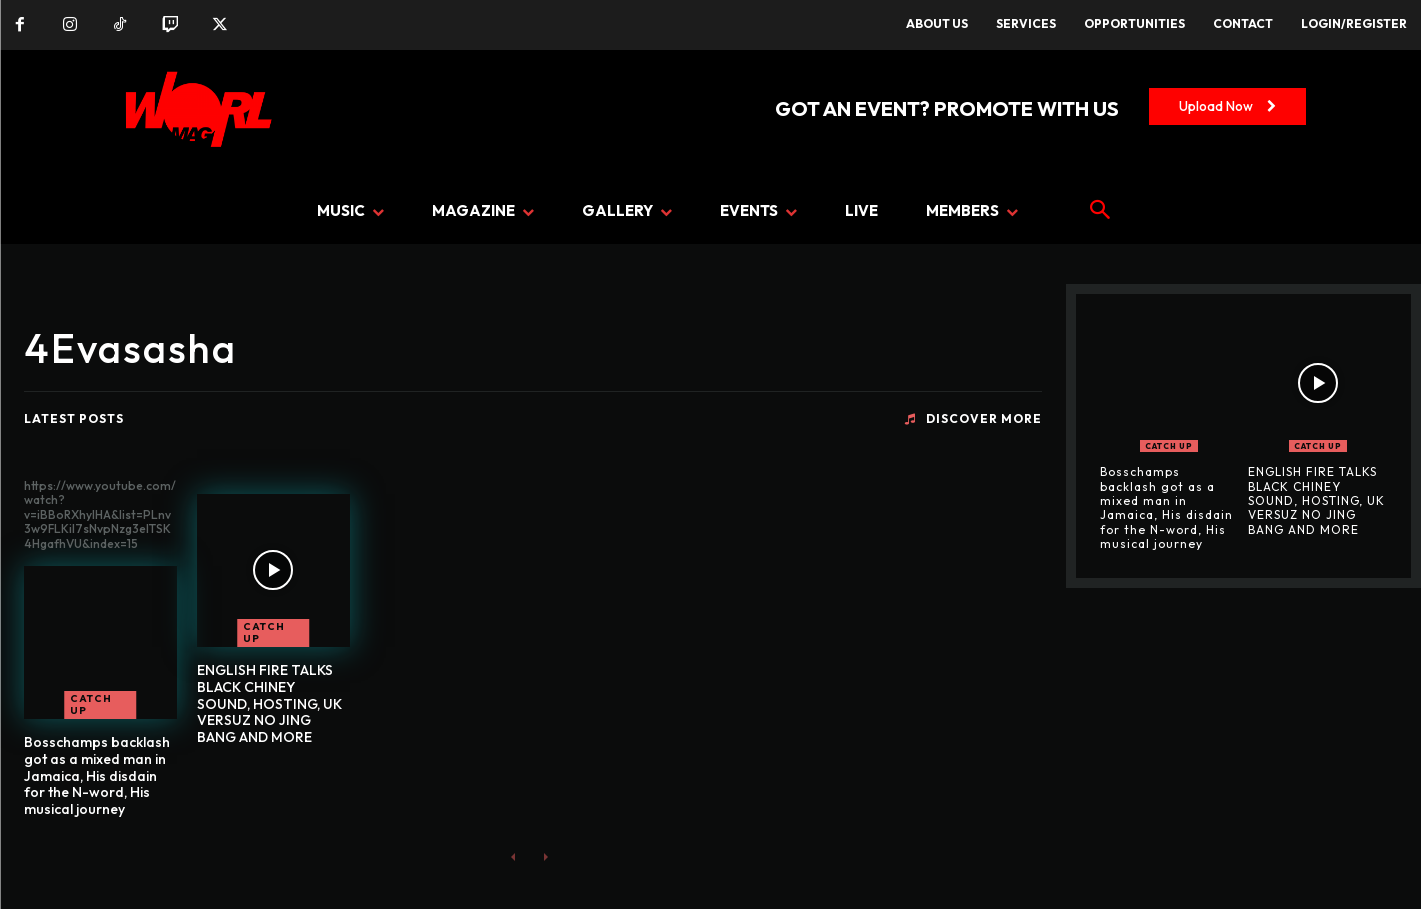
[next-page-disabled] (545, 856)
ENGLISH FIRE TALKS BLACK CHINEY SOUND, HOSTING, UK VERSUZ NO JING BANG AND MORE (269, 703)
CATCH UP (91, 704)
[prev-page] (513, 856)
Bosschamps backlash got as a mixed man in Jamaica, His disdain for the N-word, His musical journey (97, 775)
